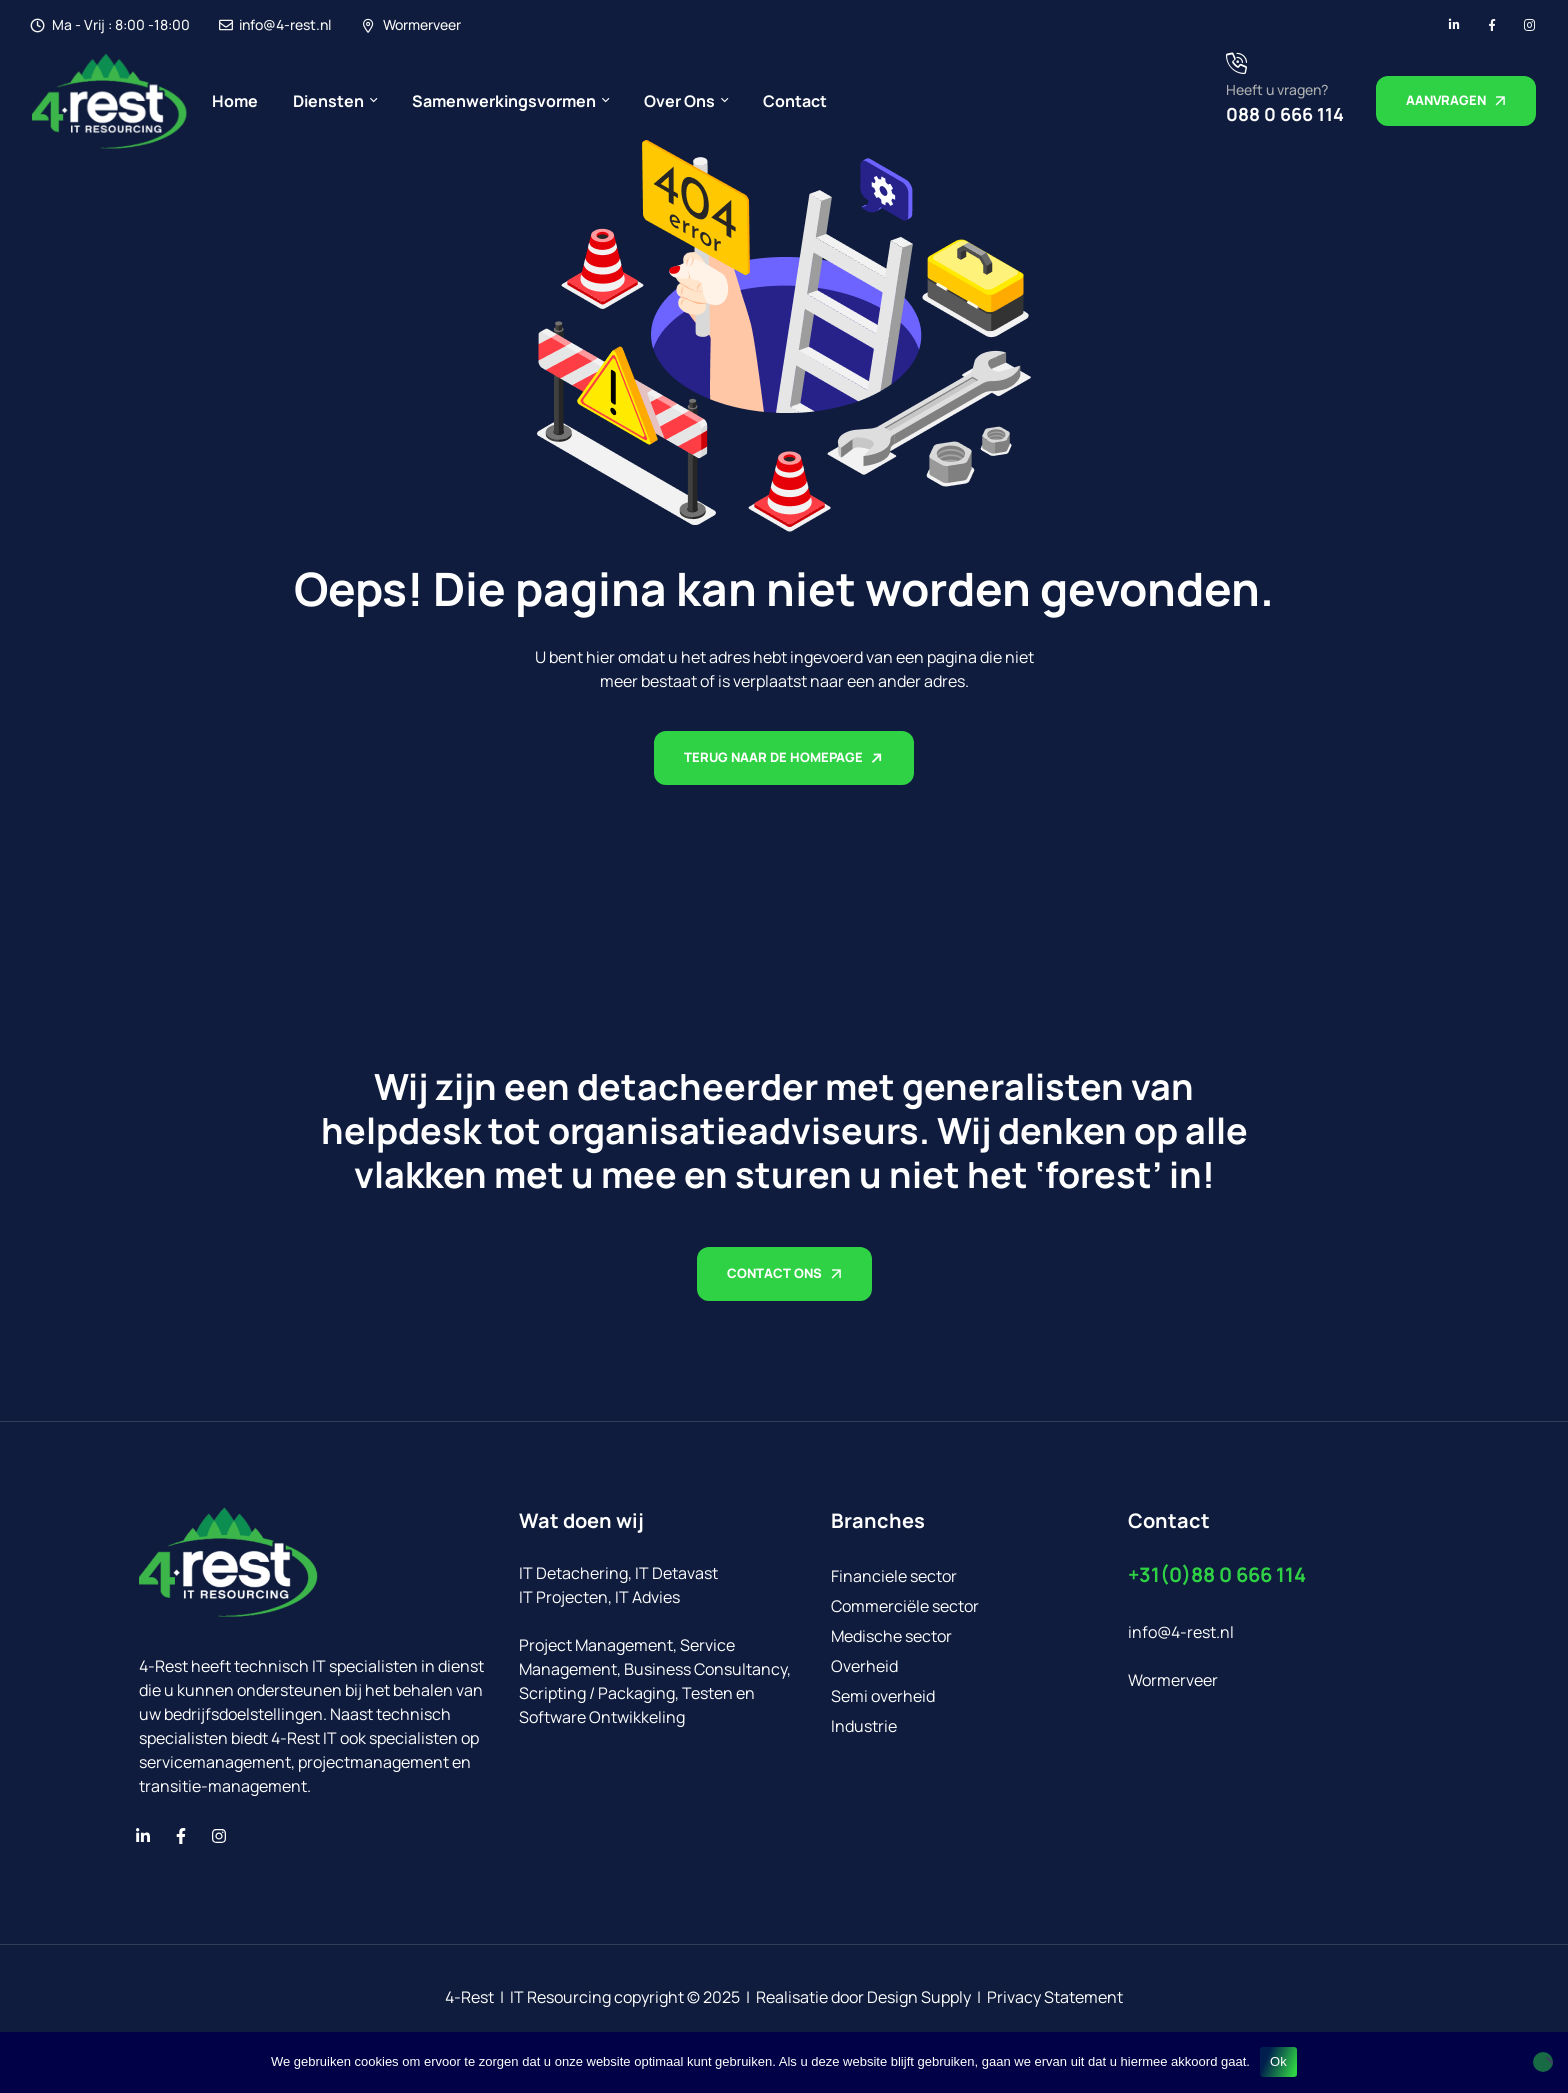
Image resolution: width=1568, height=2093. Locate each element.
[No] (1543, 2062)
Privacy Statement (1055, 1997)
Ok (1278, 2061)
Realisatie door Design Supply (863, 1997)
